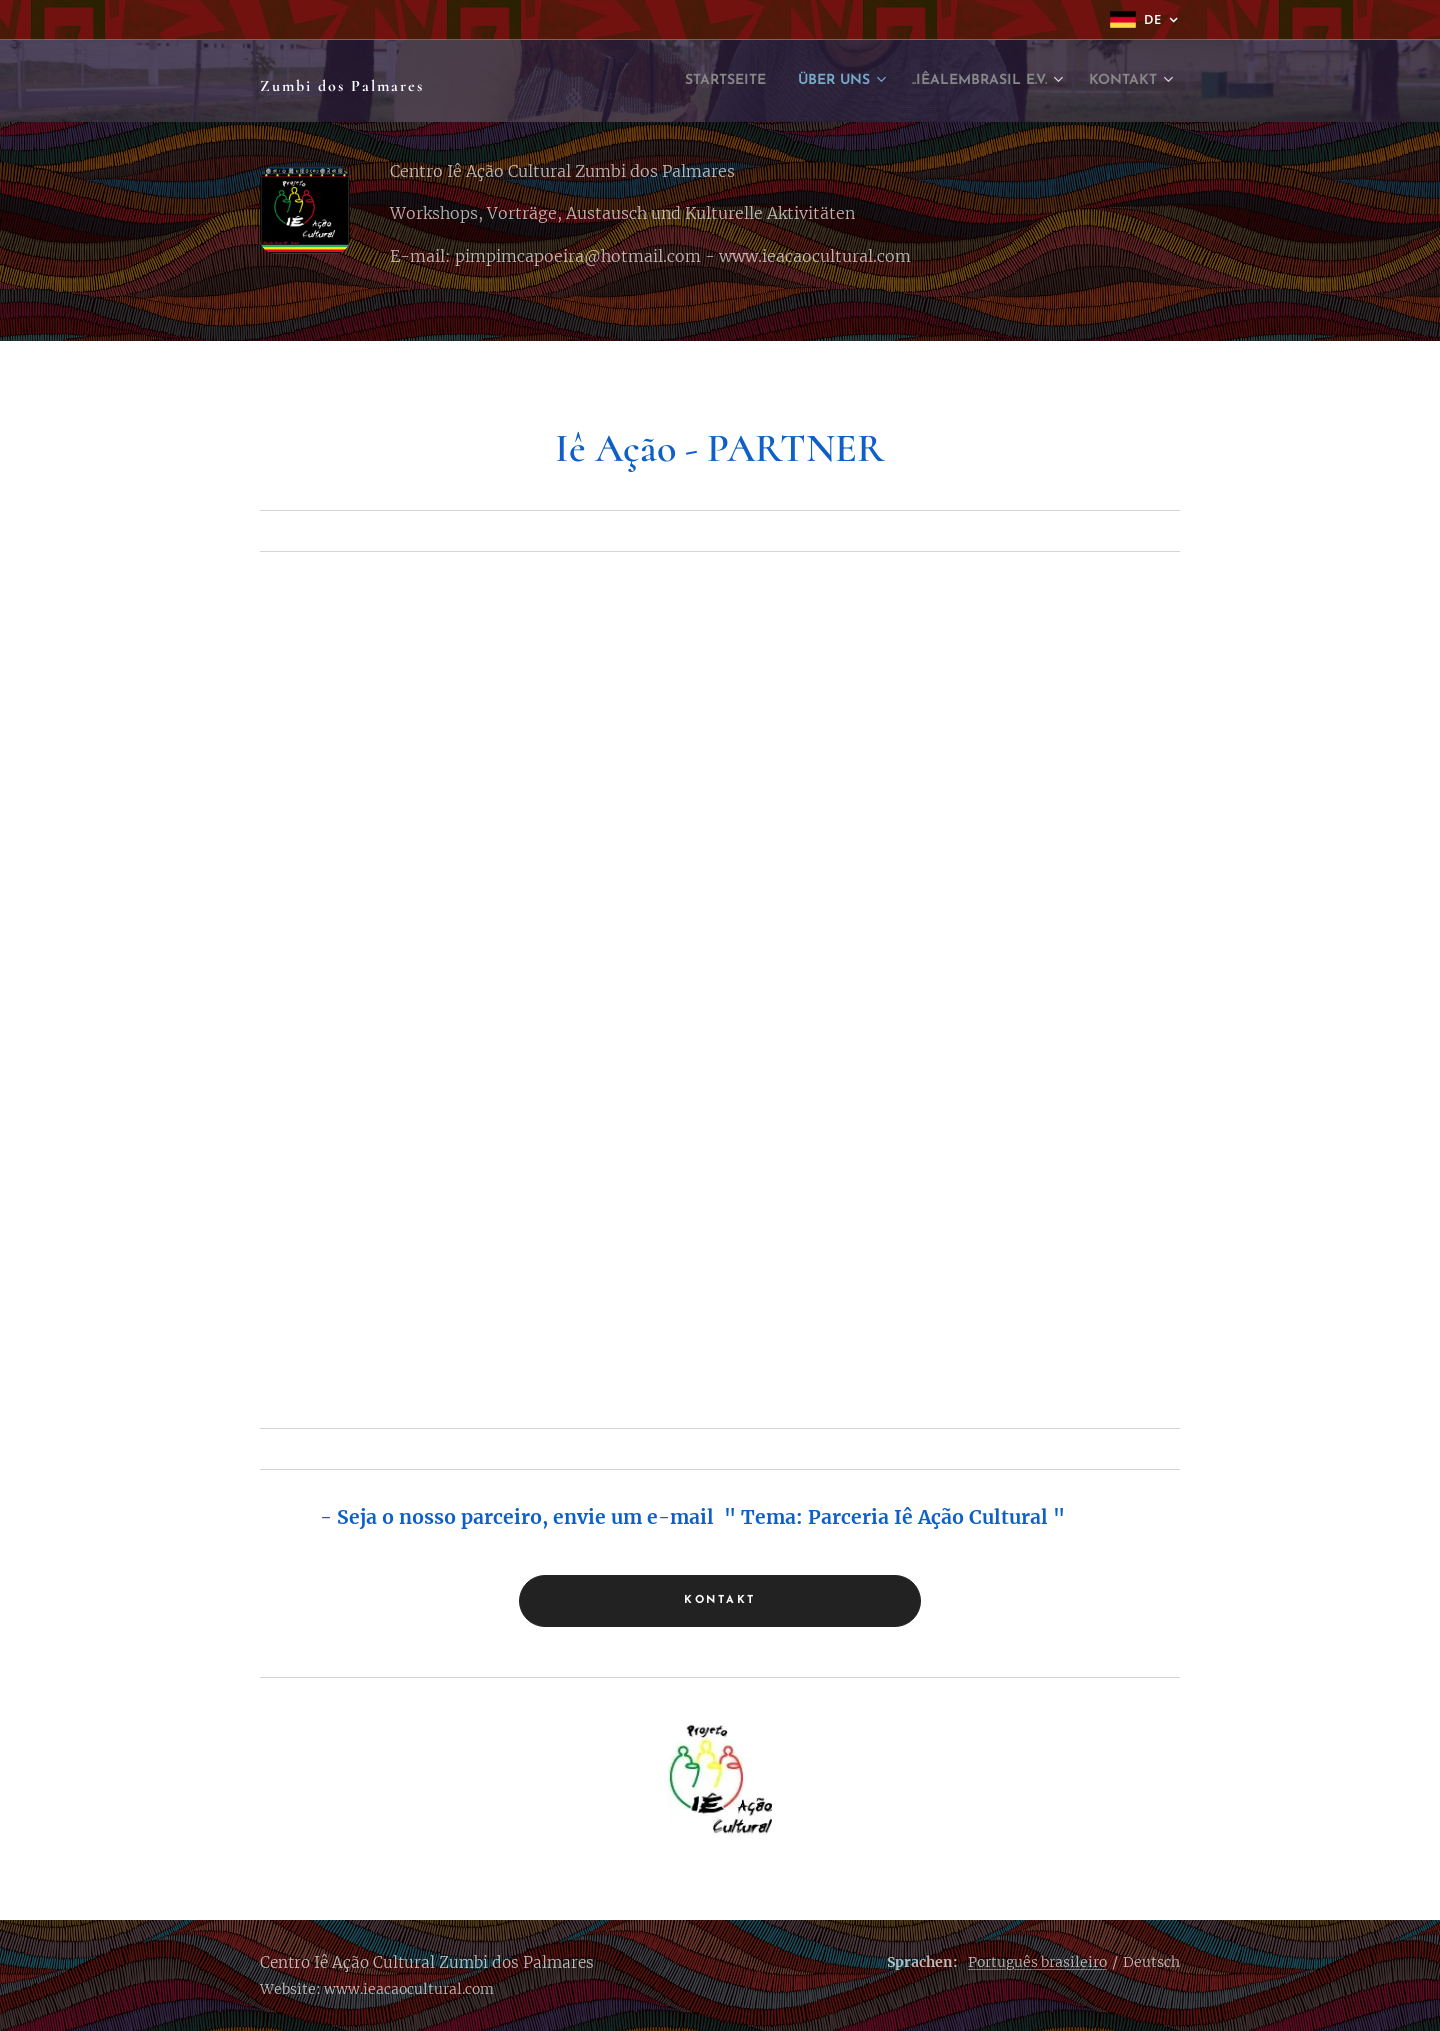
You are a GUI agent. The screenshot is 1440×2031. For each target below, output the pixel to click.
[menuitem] (643, 81)
